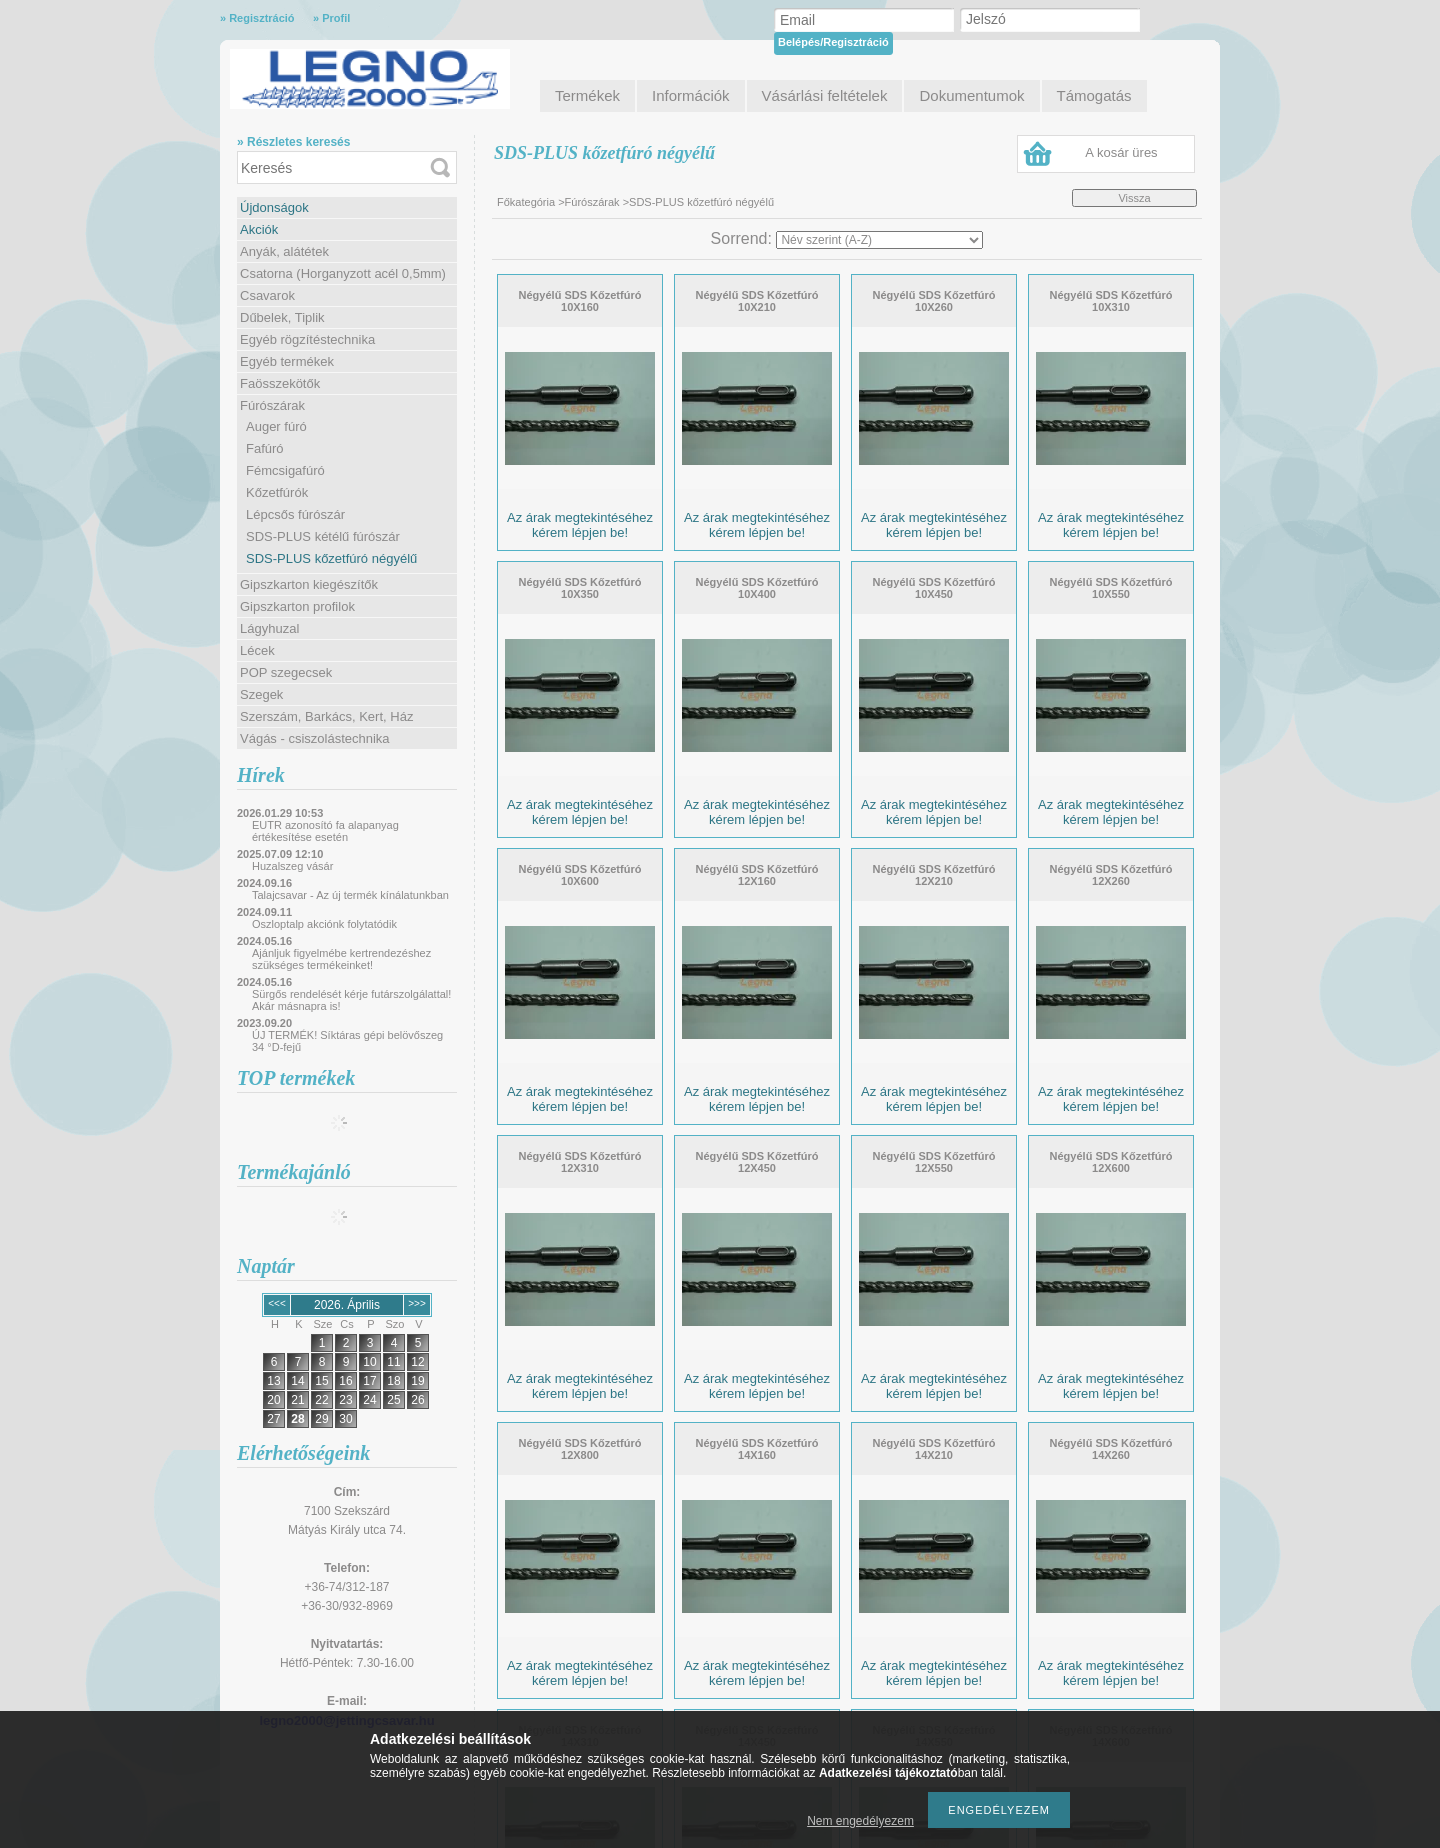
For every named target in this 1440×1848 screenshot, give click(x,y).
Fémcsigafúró (285, 470)
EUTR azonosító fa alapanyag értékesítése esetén (325, 831)
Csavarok (267, 295)
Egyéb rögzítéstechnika (307, 339)
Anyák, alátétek (284, 251)
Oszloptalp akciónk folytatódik (324, 924)
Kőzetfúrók (277, 492)
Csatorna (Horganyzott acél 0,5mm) (343, 273)
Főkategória (526, 202)
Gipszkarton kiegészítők (309, 584)
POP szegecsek (286, 672)
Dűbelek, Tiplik (282, 317)
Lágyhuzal (269, 628)
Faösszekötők (280, 383)
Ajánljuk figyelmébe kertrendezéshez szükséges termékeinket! (341, 959)
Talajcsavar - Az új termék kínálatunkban (350, 895)
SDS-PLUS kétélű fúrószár (323, 536)
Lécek (257, 650)
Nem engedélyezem (860, 1821)
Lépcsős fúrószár (295, 514)
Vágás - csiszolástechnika (315, 738)
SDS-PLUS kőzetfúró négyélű (331, 558)
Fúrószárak (272, 405)
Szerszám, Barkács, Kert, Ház (326, 716)
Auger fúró (276, 426)
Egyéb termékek (287, 361)
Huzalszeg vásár (292, 866)
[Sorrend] (879, 240)
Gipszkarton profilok (297, 606)
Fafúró (265, 448)
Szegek (261, 694)
